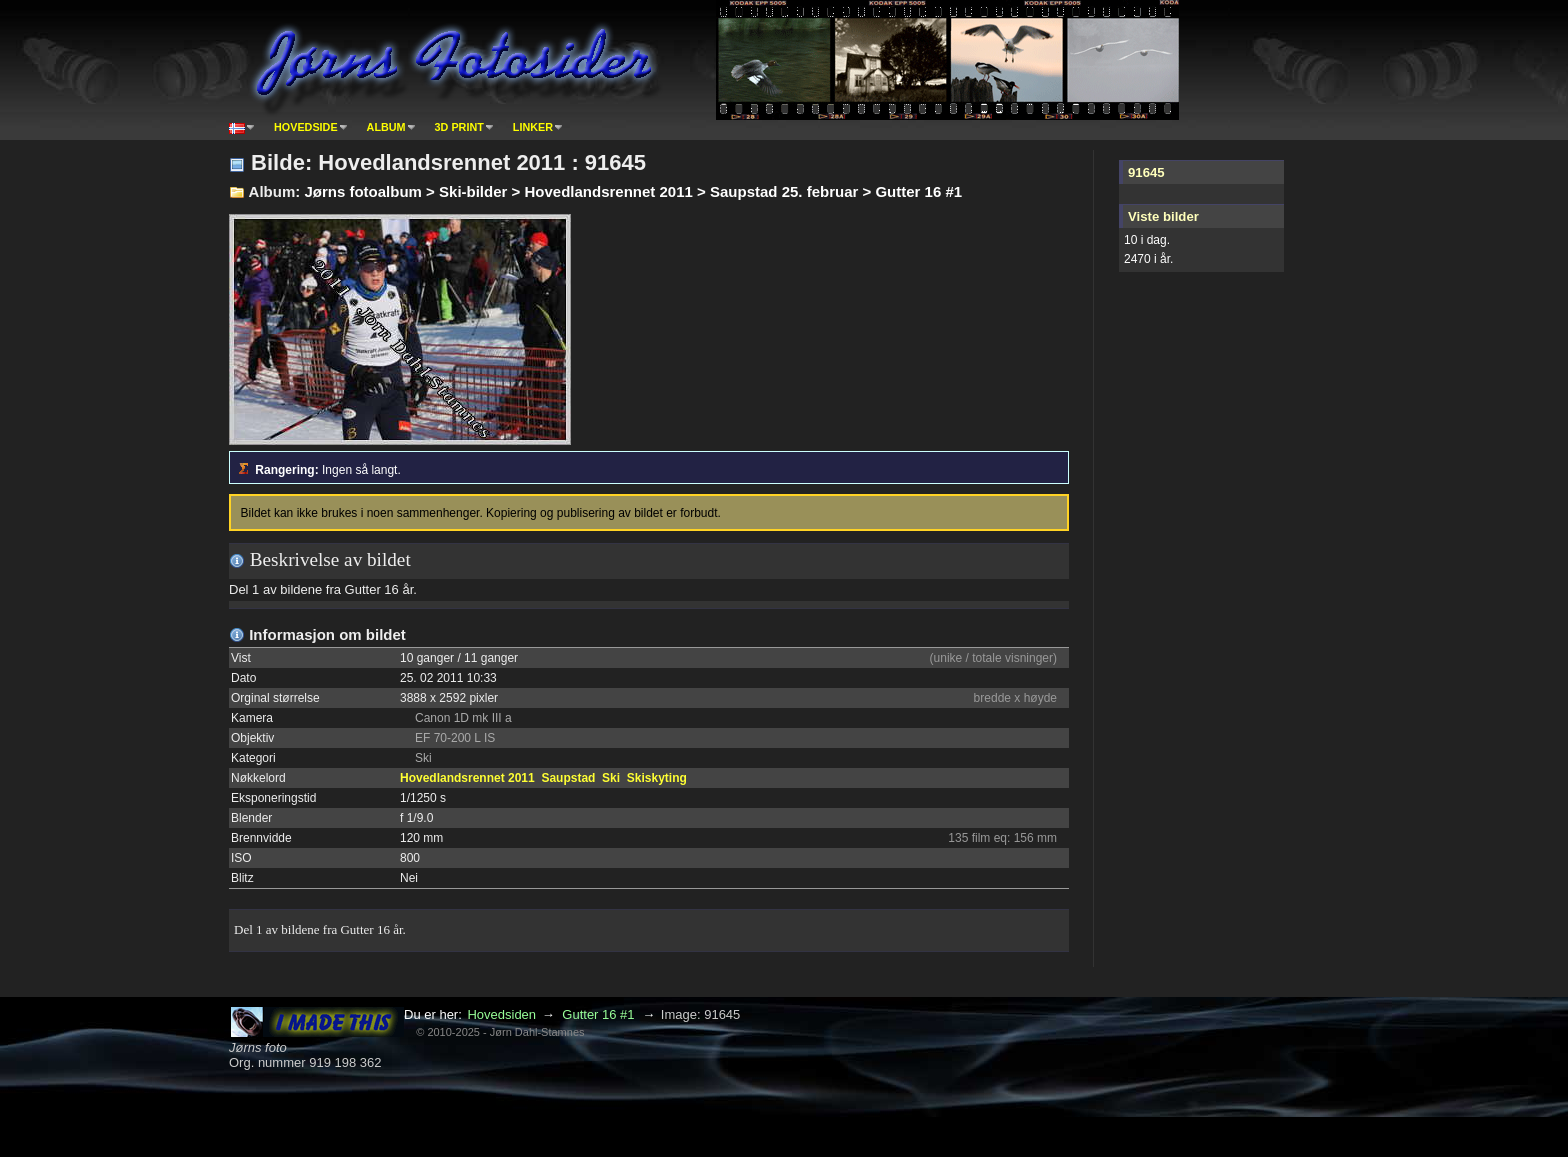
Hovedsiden (501, 1014)
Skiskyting (657, 778)
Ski (611, 778)
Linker (533, 127)
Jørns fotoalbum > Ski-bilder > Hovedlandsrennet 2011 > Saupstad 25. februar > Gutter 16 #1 (633, 191)
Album (386, 127)
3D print (459, 127)
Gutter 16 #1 (598, 1014)
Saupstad (568, 778)
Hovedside (306, 127)
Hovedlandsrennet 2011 (467, 778)
